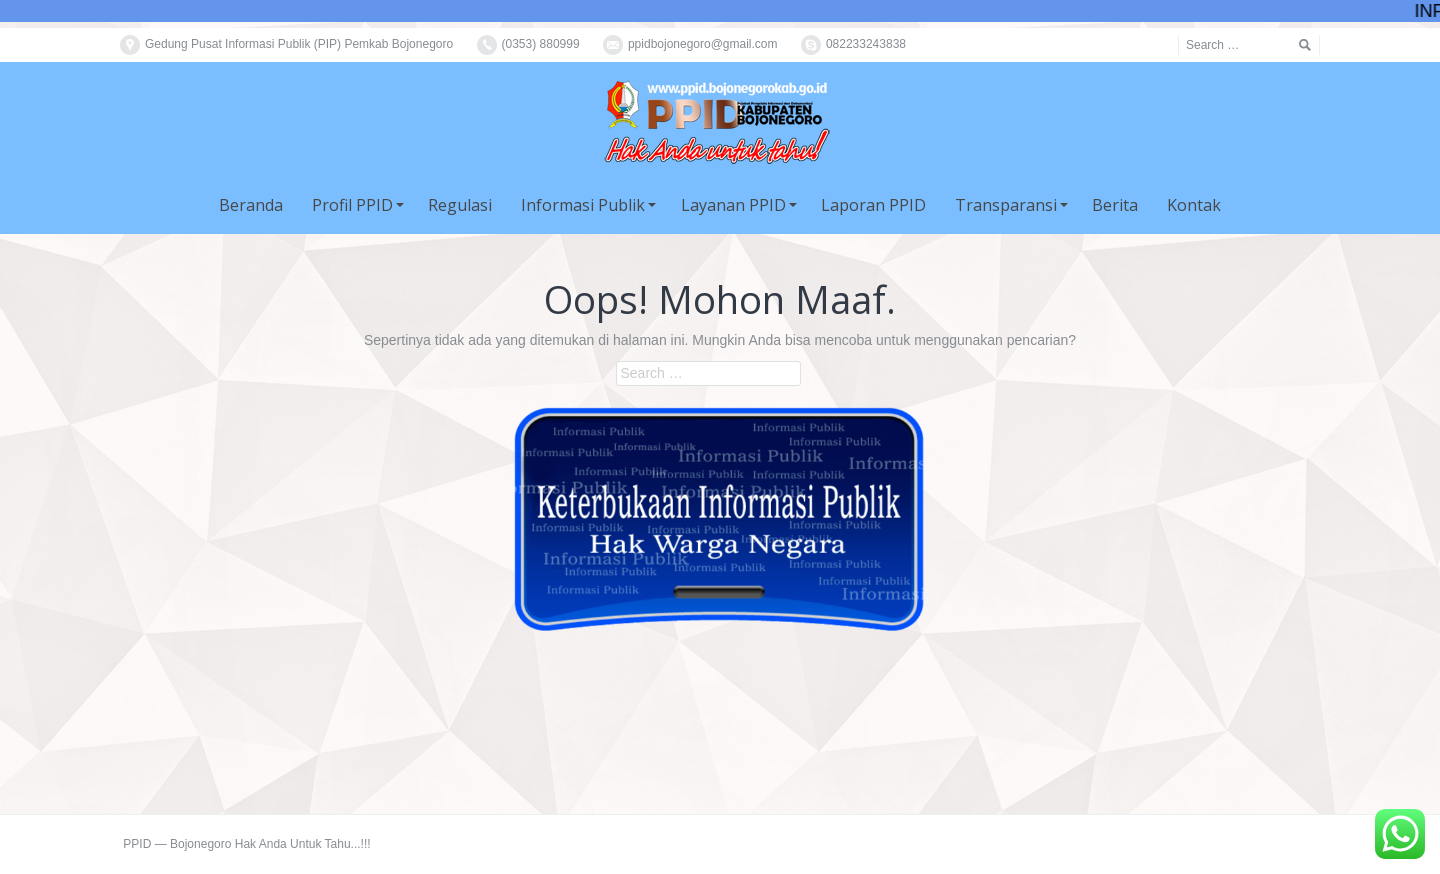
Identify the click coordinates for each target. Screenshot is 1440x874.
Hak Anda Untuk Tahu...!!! (303, 844)
